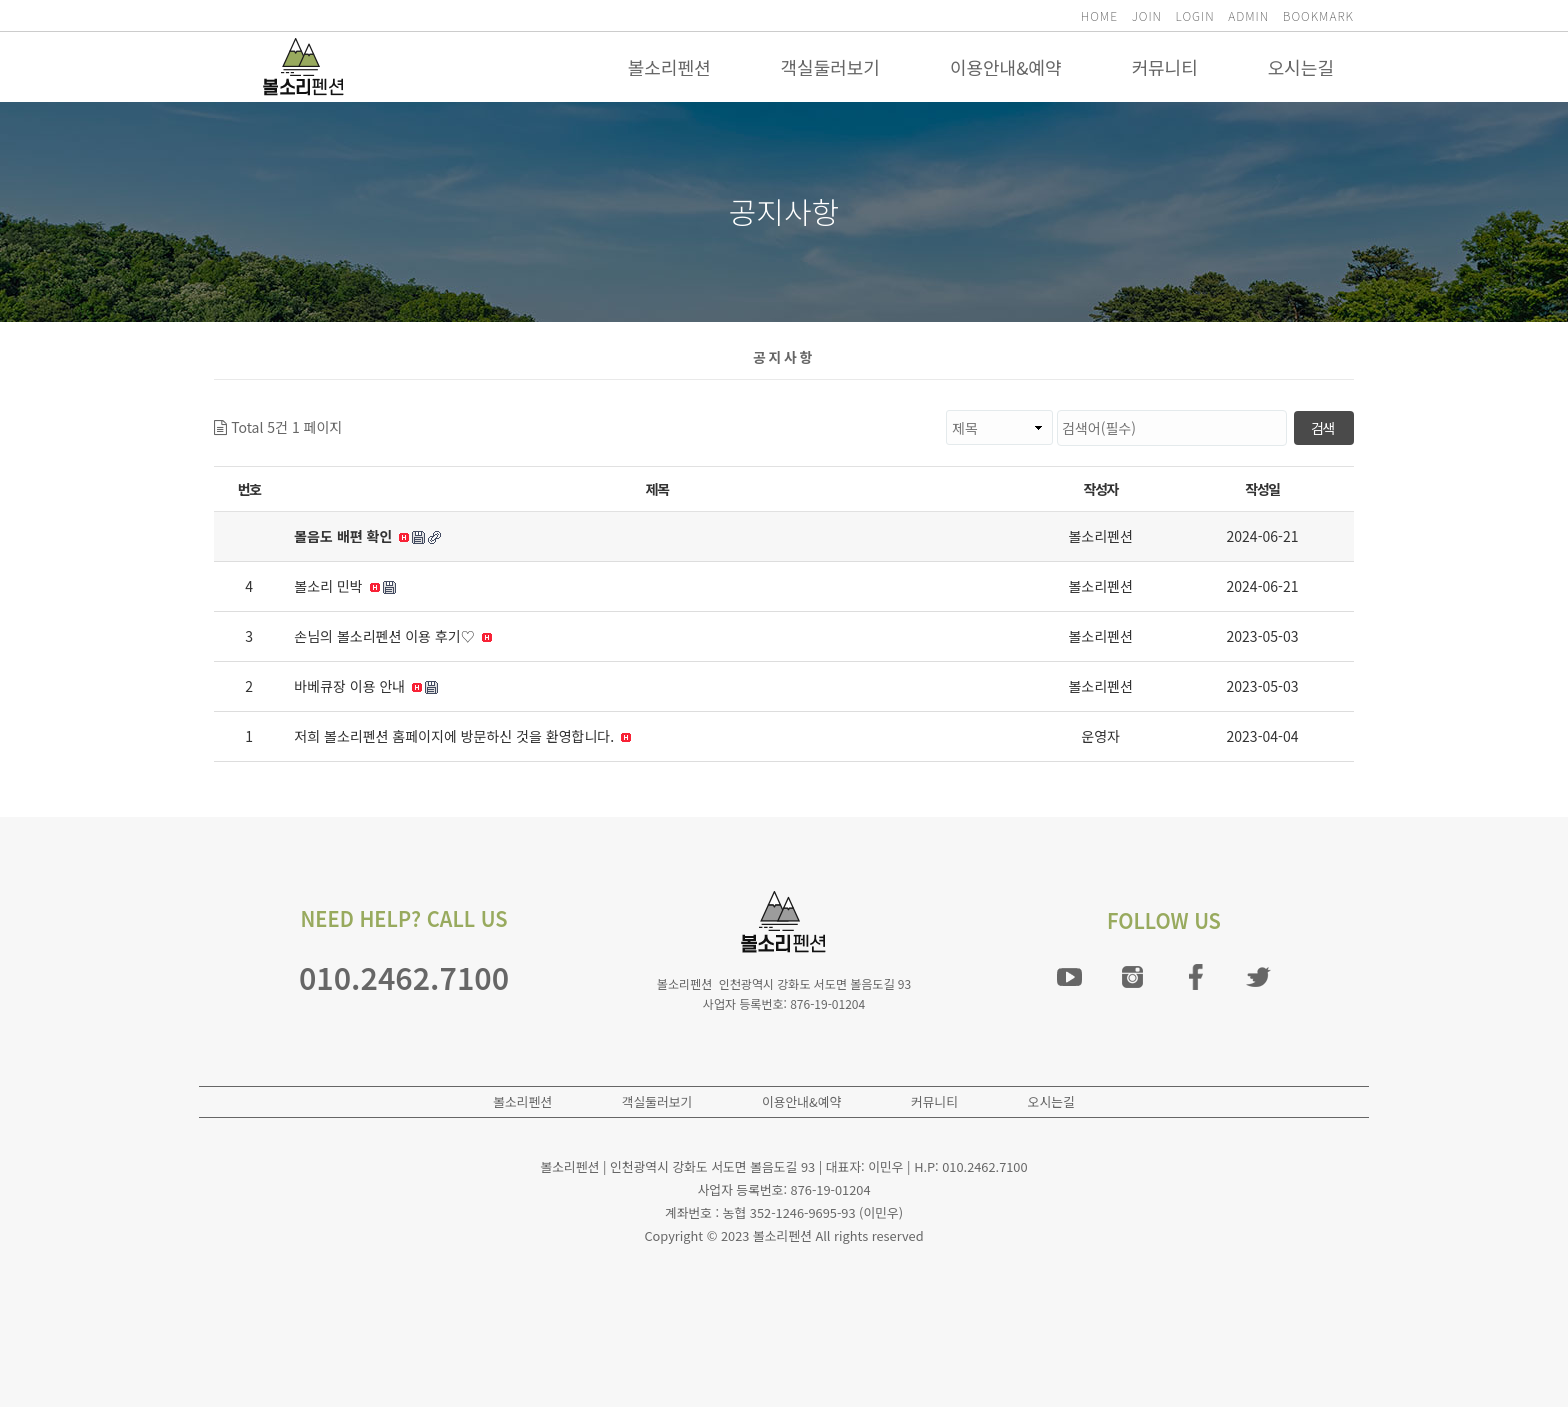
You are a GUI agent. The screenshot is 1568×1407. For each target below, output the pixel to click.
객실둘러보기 (830, 67)
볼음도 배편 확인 (367, 536)
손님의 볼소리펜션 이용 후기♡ (392, 636)
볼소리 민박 (344, 586)
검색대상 (342, 410)
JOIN (1147, 15)
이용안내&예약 (1006, 67)
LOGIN (1195, 15)
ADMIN (1248, 15)
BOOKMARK (1318, 15)
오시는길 (1301, 67)
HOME (1099, 15)
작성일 (1262, 489)
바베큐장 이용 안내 (366, 686)
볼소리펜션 (669, 67)
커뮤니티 (1165, 67)
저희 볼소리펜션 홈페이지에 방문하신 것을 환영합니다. (462, 736)
